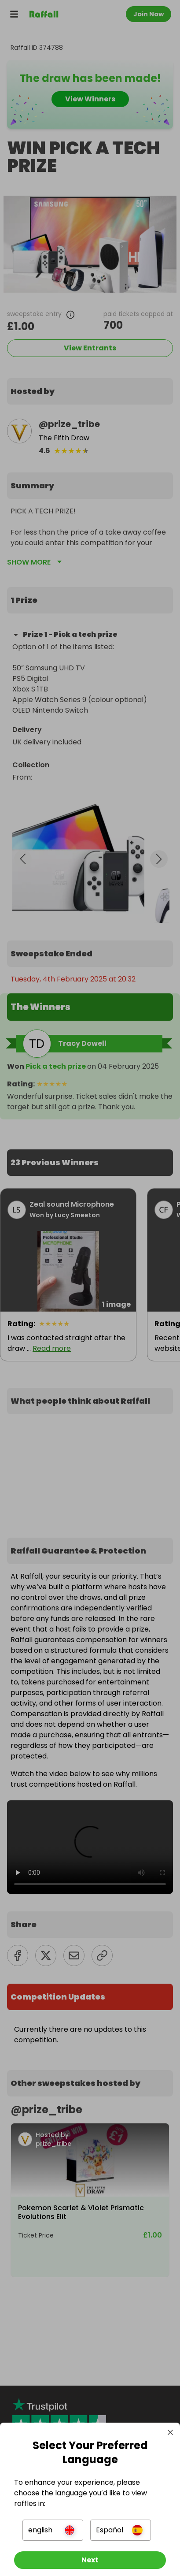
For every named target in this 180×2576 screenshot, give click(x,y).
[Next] (90, 2560)
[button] (52, 2530)
